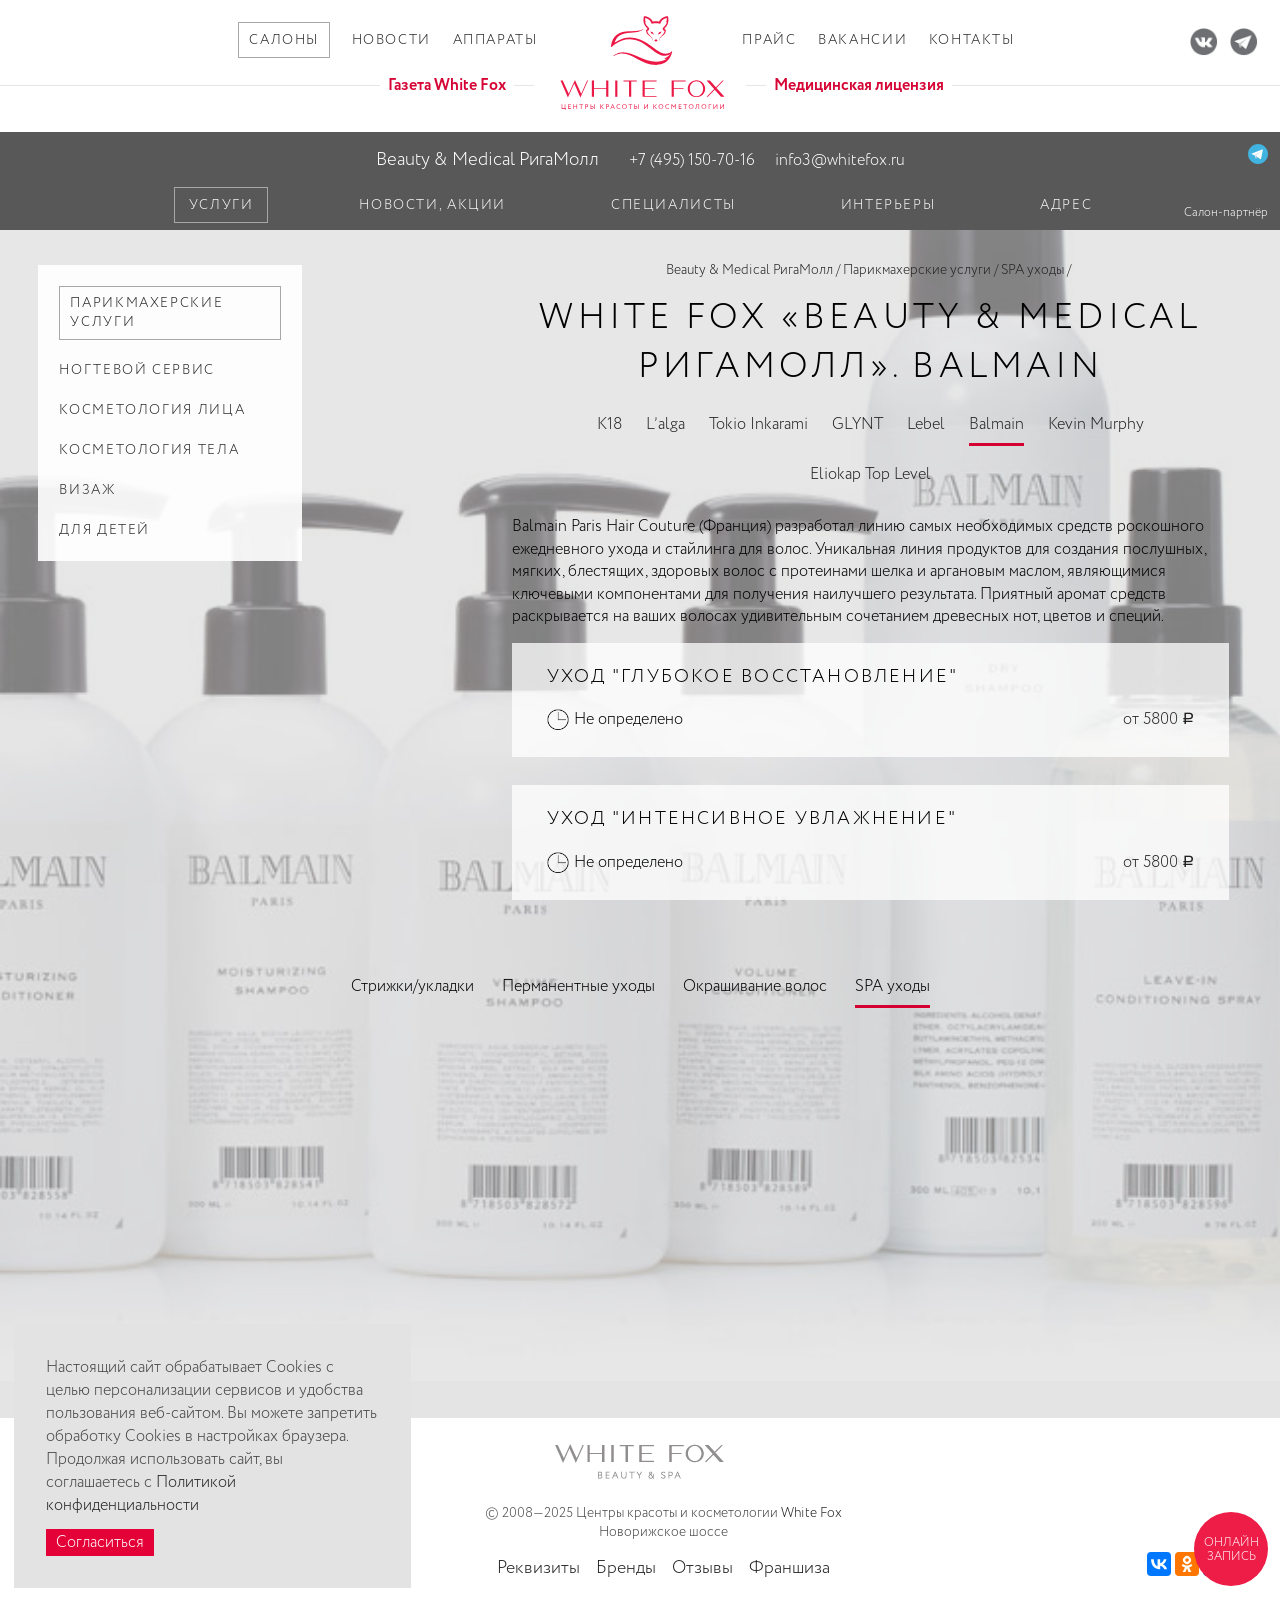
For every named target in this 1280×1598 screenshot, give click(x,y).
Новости (391, 40)
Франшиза (789, 1568)
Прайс (769, 40)
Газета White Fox (447, 85)
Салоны (284, 40)
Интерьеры (888, 205)
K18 (609, 424)
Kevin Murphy (1096, 424)
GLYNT (857, 424)
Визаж (87, 490)
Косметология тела (149, 450)
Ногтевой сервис (136, 370)
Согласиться (100, 1542)
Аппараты (495, 40)
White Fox (811, 1513)
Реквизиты (538, 1568)
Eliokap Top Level (870, 474)
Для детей (104, 530)
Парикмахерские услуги (917, 270)
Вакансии (862, 40)
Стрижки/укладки (412, 986)
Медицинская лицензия (859, 85)
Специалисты (673, 205)
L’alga (665, 424)
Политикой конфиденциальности (141, 1494)
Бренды (626, 1568)
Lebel (926, 424)
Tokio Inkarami (758, 424)
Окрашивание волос (755, 986)
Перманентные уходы (578, 986)
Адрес (1066, 205)
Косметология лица (152, 410)
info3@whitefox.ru (840, 160)
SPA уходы (1032, 270)
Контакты (972, 40)
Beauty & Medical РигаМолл (487, 159)
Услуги (221, 205)
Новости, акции (432, 205)
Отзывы (702, 1568)
